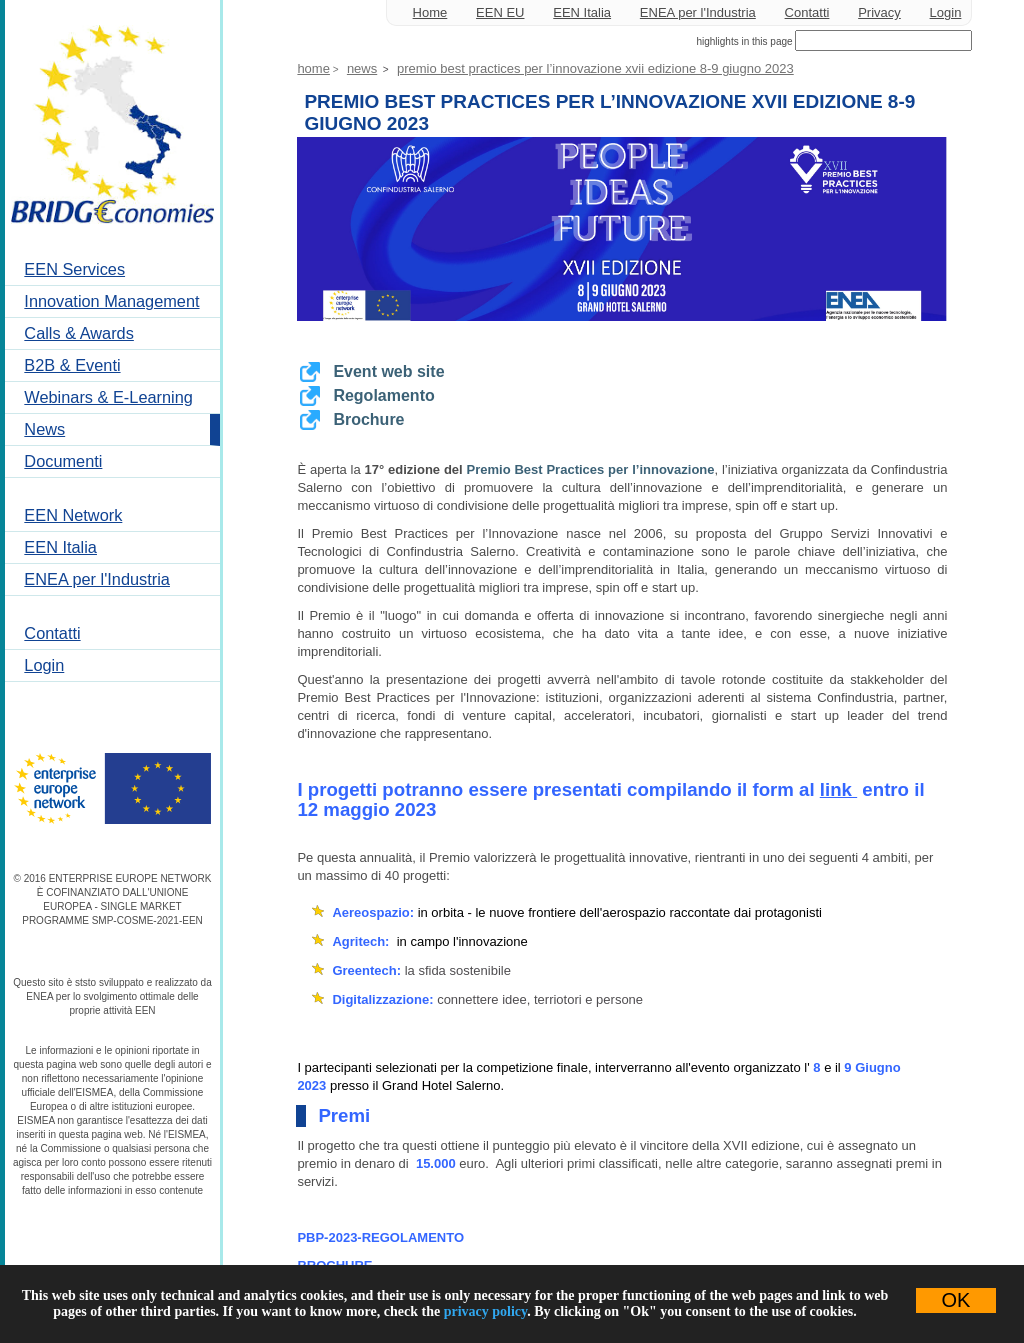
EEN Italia (60, 547)
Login (44, 665)
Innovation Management (111, 301)
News (44, 429)
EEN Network (73, 515)
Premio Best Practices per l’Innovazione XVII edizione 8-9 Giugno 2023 (595, 68)
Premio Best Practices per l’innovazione (591, 469)
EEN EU (500, 12)
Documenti (63, 461)
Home (430, 12)
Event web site (388, 371)
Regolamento (383, 395)
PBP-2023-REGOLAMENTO (380, 1237)
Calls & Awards (79, 333)
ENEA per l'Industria (97, 579)
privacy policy (486, 1311)
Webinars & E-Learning (108, 397)
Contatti (52, 633)
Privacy (879, 12)
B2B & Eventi (72, 365)
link (836, 789)
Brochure (368, 419)
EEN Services (74, 269)
